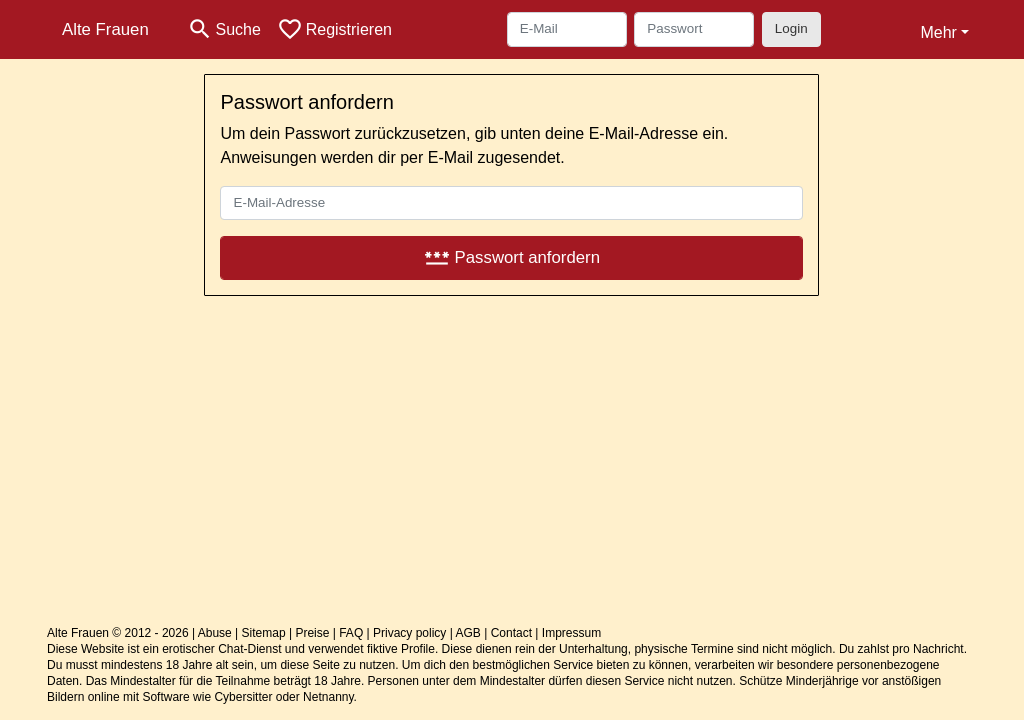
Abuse (215, 633)
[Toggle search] (224, 29)
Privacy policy (409, 633)
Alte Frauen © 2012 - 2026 (118, 633)
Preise (312, 633)
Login (791, 28)
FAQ (351, 633)
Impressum (571, 633)
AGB (468, 633)
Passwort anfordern (512, 257)
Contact (511, 633)
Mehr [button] (938, 32)
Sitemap (264, 633)
